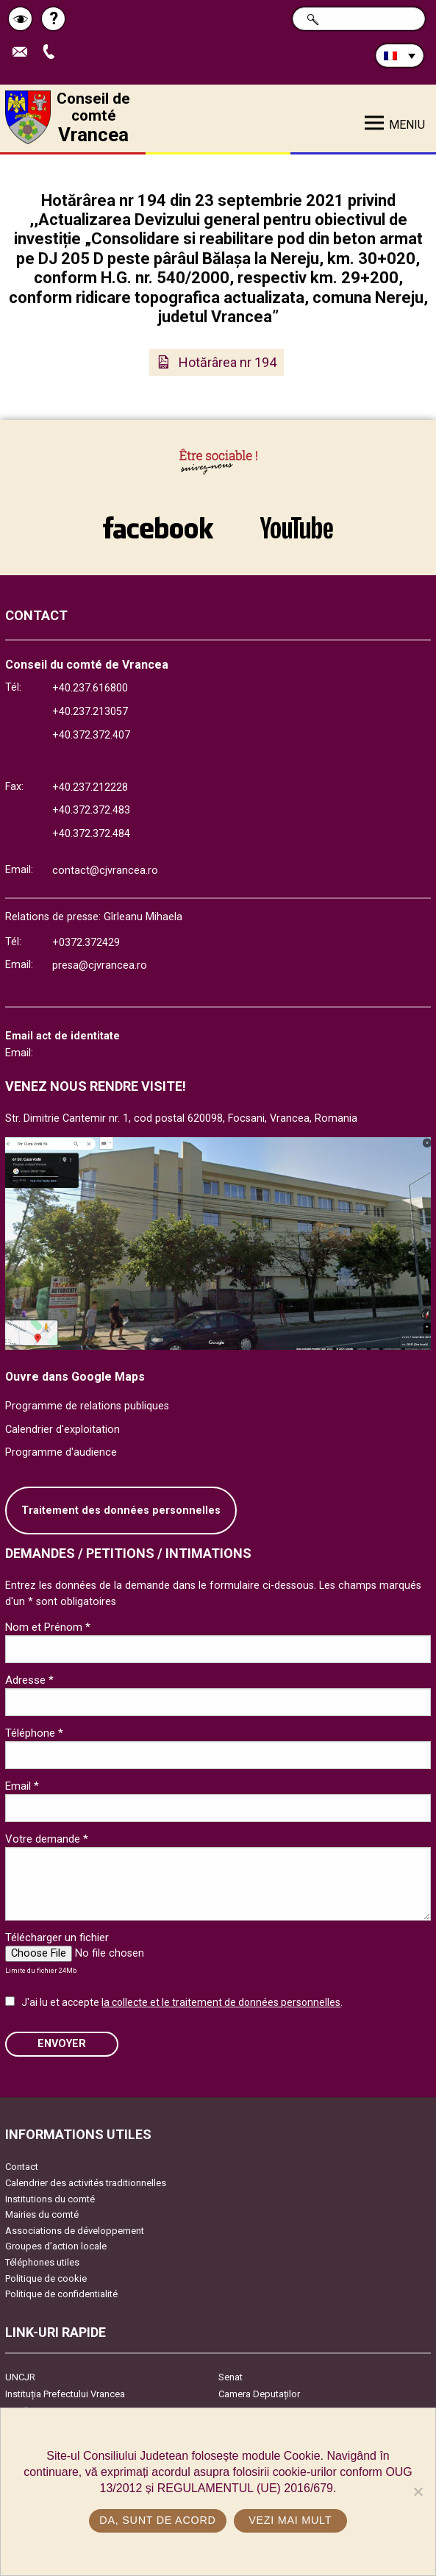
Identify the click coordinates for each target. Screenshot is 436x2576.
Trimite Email (23, 52)
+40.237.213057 (90, 711)
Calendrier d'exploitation (62, 1429)
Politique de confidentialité (61, 2293)
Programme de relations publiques (87, 1406)
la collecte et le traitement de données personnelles (220, 2002)
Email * (22, 1786)
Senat (230, 2377)
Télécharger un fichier (57, 1937)
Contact (21, 2166)
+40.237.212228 (90, 787)
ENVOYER (61, 2044)
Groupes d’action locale (56, 2246)
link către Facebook (158, 527)
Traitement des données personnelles (121, 1510)
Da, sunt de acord (157, 2520)
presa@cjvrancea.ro (99, 965)
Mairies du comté (42, 2214)
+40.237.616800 (90, 688)
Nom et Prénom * (47, 1627)
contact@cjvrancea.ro (105, 870)
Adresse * (29, 1680)
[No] (417, 2491)
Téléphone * (34, 1733)
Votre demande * (46, 1839)
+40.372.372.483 (91, 810)
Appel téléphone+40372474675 (52, 52)
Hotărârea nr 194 (227, 362)
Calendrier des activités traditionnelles (85, 2182)
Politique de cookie (46, 2278)
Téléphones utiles (42, 2262)
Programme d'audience (61, 1452)
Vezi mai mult (290, 2520)
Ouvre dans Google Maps (75, 1377)
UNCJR (20, 2377)
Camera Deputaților (259, 2393)
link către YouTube (297, 527)
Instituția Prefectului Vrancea (65, 2393)
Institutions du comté (50, 2199)
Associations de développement (74, 2230)
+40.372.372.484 (91, 834)
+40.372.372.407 (91, 735)
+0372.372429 (86, 942)
